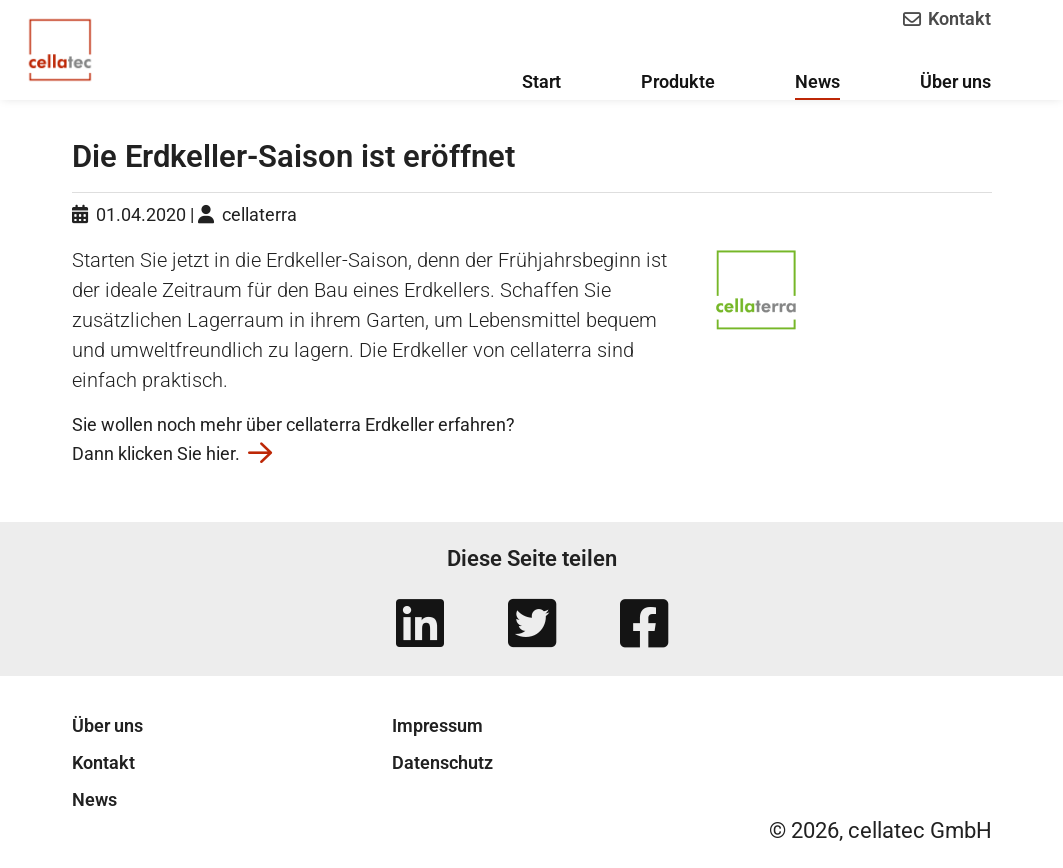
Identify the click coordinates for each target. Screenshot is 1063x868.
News (94, 799)
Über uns (107, 725)
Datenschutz (442, 762)
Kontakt (946, 18)
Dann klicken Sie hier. (172, 453)
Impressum (437, 725)
